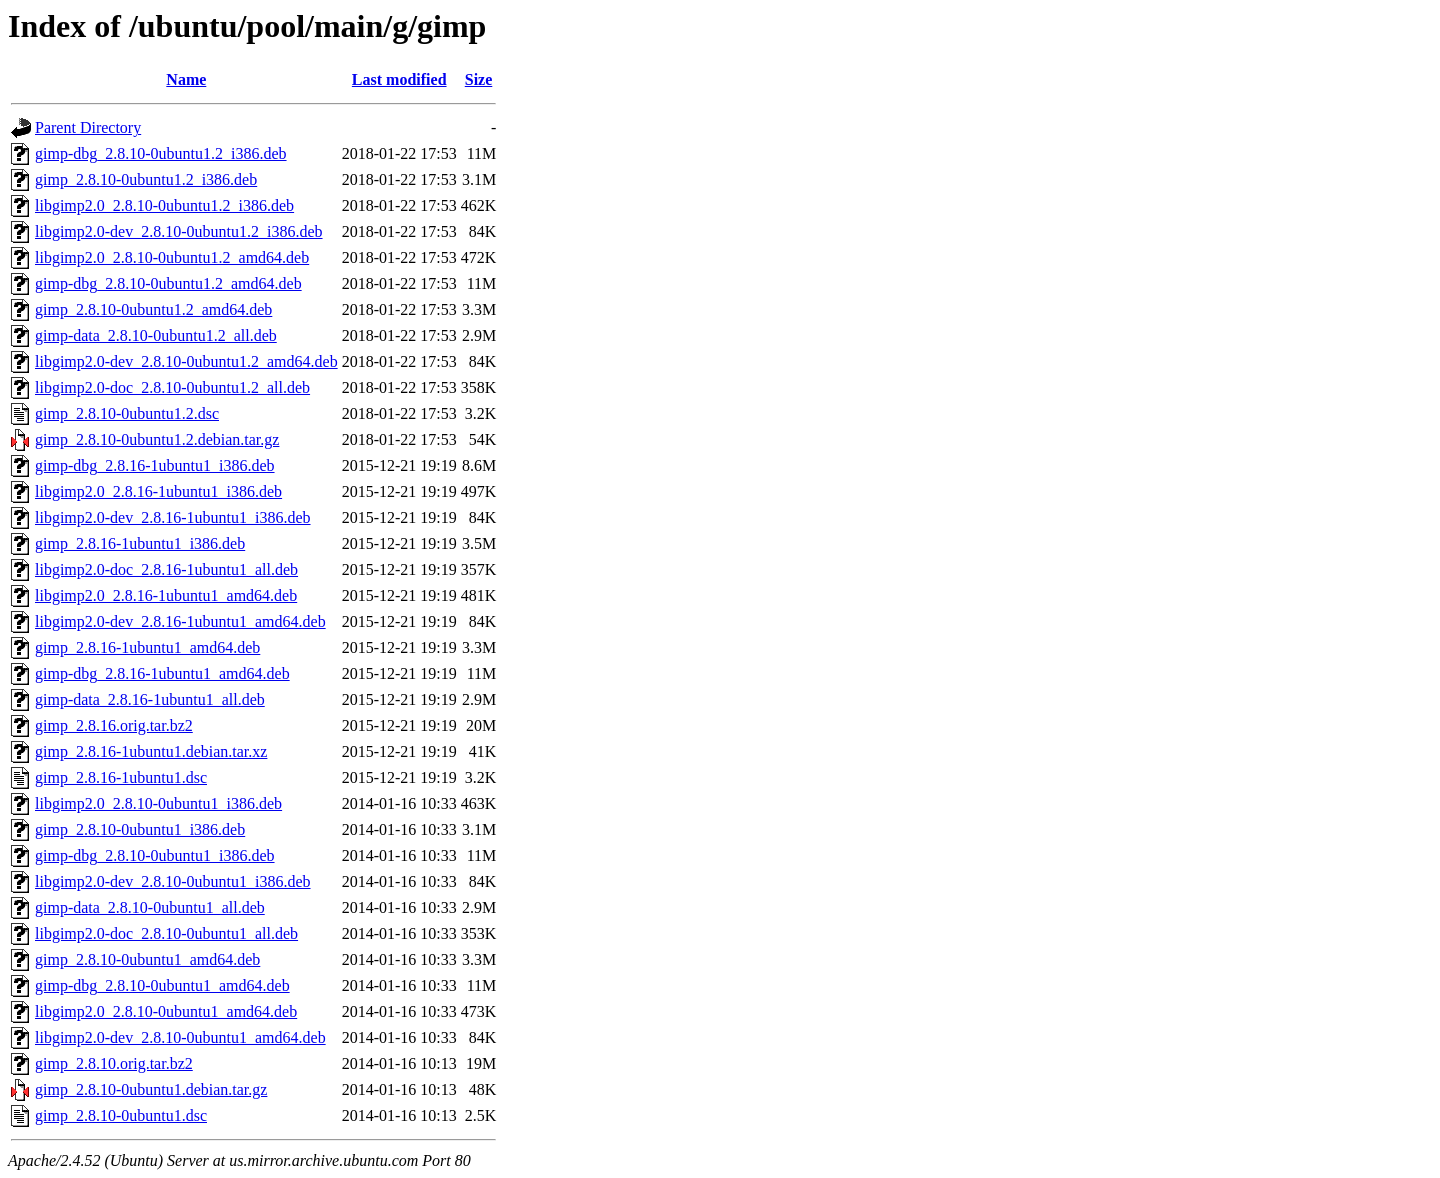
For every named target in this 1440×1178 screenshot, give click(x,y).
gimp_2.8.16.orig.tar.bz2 (114, 725)
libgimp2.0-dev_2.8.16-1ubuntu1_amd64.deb (180, 621)
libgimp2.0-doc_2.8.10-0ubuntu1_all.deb (166, 933)
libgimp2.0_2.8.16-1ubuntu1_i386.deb (158, 491)
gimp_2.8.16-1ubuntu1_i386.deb (140, 543)
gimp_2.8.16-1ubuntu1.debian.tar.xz (151, 751)
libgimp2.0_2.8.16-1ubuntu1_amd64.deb (166, 595)
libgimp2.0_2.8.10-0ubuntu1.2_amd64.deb (172, 257)
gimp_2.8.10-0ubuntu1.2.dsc (127, 413)
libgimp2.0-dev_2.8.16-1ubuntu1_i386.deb (173, 517)
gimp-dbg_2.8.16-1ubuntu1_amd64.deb (162, 673)
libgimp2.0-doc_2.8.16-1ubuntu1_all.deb (166, 569)
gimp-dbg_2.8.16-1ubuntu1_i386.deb (155, 465)
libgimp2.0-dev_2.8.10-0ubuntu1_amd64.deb (180, 1037)
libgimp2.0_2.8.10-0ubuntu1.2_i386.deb (164, 205)
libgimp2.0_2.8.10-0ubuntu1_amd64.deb (166, 1011)
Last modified (399, 79)
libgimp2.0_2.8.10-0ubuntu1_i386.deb (158, 803)
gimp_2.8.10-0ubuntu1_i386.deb (140, 829)
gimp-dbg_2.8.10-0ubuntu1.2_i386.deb (161, 153)
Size (479, 79)
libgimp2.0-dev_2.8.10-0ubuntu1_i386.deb (173, 881)
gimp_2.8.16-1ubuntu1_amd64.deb (147, 647)
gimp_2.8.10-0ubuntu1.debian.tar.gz (151, 1089)
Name (186, 79)
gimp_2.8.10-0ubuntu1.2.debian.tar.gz (157, 439)
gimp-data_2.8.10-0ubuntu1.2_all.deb (156, 335)
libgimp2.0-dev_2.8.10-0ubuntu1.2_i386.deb (179, 231)
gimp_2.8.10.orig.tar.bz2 (114, 1063)
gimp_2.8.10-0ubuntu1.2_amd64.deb (153, 309)
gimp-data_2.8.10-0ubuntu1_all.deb (150, 907)
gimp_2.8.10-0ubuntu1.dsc (121, 1115)
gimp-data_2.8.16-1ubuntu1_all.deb (150, 699)
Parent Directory (88, 127)
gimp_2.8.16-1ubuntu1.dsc (121, 777)
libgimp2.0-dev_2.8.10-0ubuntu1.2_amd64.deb (186, 361)
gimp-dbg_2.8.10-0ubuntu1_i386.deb (155, 855)
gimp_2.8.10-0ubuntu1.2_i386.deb (146, 179)
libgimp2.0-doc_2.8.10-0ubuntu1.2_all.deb (172, 387)
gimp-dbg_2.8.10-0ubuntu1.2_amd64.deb (168, 283)
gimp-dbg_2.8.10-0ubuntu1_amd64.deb (162, 985)
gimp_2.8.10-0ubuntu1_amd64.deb (147, 959)
